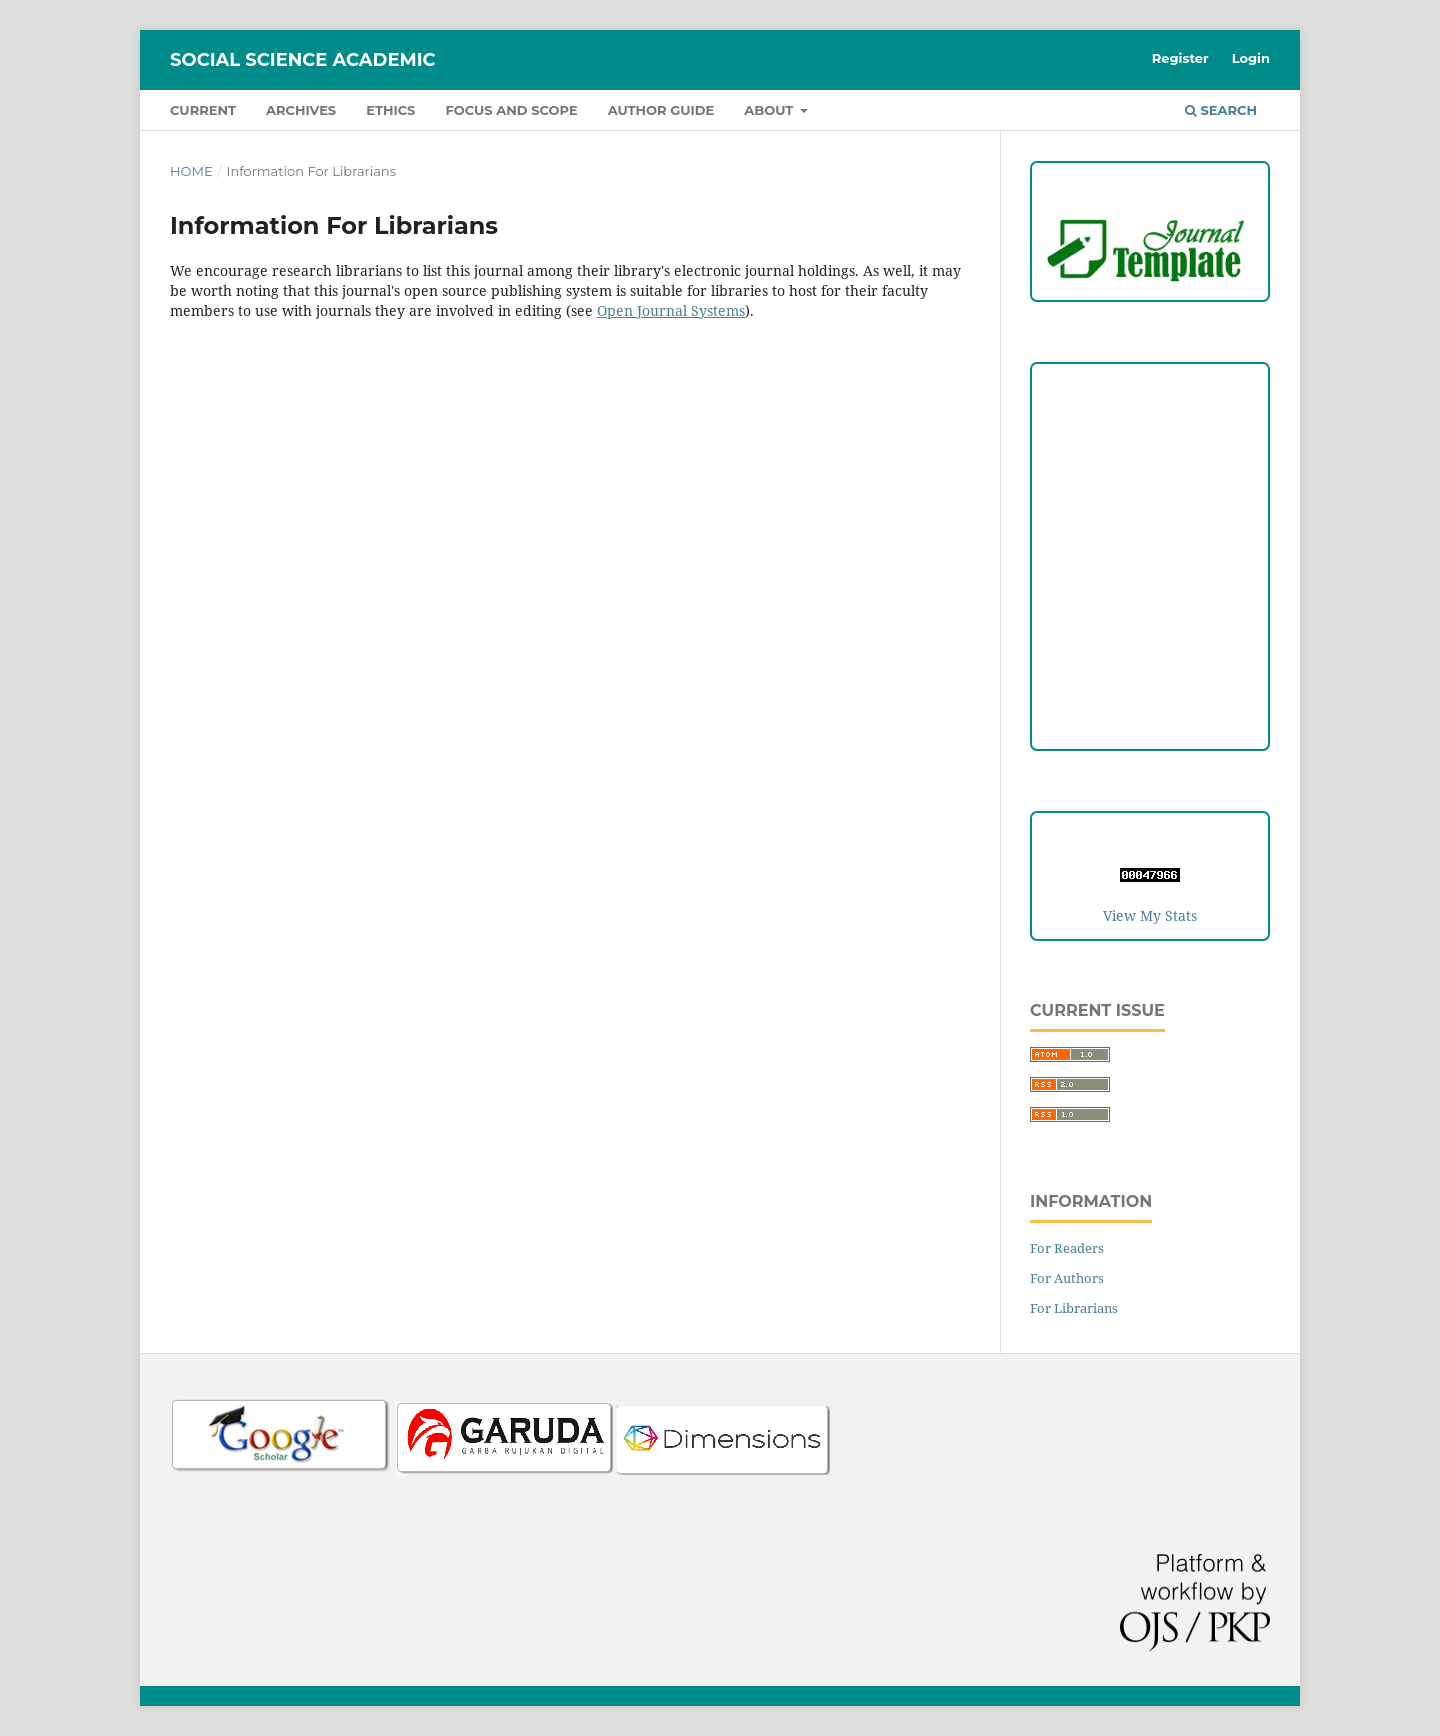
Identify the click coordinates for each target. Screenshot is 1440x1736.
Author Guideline (1150, 427)
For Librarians (1074, 1308)
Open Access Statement (1150, 591)
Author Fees (1150, 714)
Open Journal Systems (671, 310)
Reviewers (1150, 673)
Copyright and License (1150, 509)
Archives (301, 110)
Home (191, 171)
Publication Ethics (1150, 550)
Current (203, 110)
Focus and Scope (511, 110)
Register (1180, 58)
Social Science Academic (303, 60)
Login (1251, 58)
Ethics (390, 110)
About (770, 110)
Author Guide (661, 110)
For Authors (1067, 1278)
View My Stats (1150, 915)
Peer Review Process (1150, 468)
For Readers (1067, 1248)
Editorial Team (1150, 632)
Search (1221, 110)
